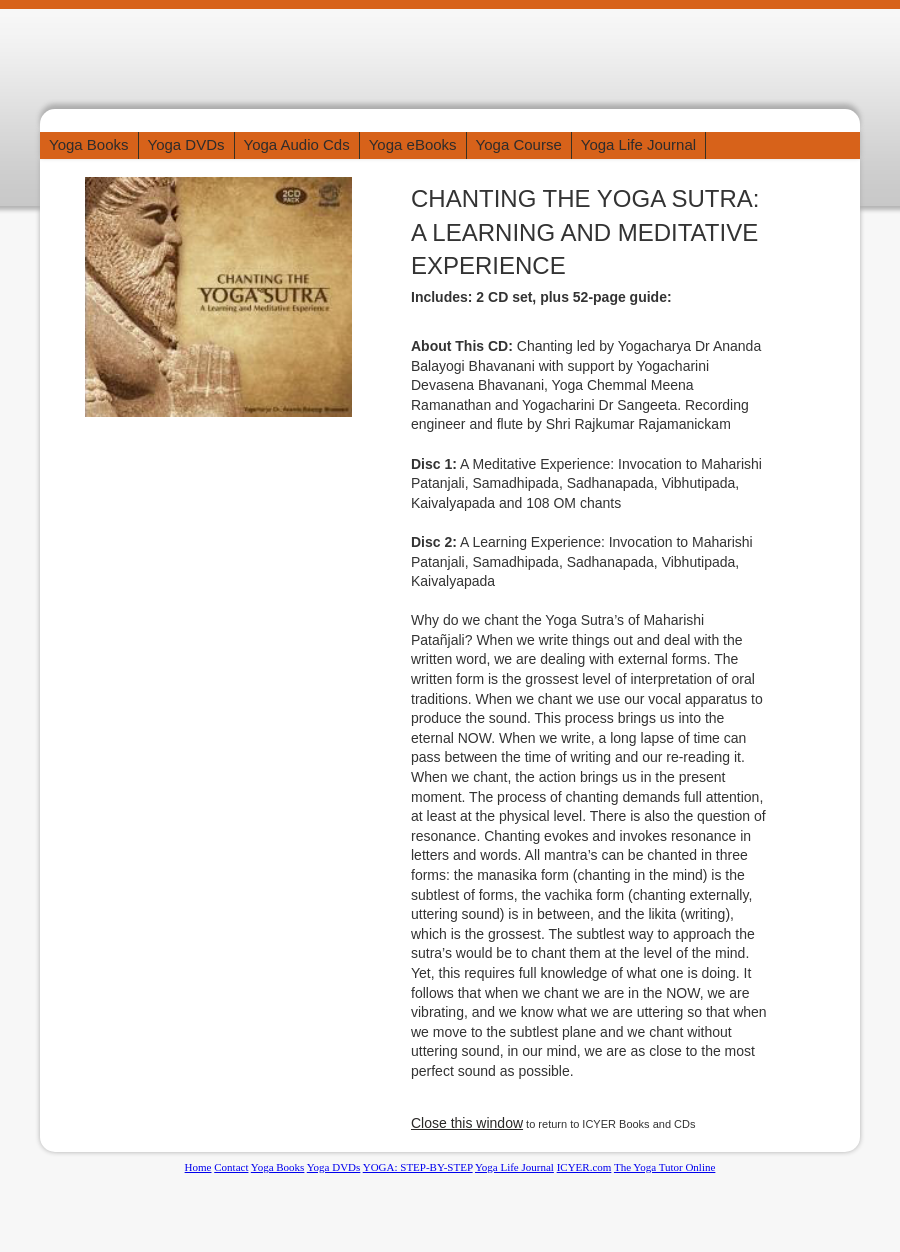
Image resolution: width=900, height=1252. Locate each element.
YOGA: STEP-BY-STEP (418, 1167)
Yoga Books (89, 144)
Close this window (467, 1123)
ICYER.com (584, 1167)
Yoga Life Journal (638, 144)
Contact (231, 1167)
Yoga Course (519, 144)
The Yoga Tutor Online (664, 1167)
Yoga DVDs (186, 144)
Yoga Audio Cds (297, 144)
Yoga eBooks (413, 144)
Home (198, 1167)
